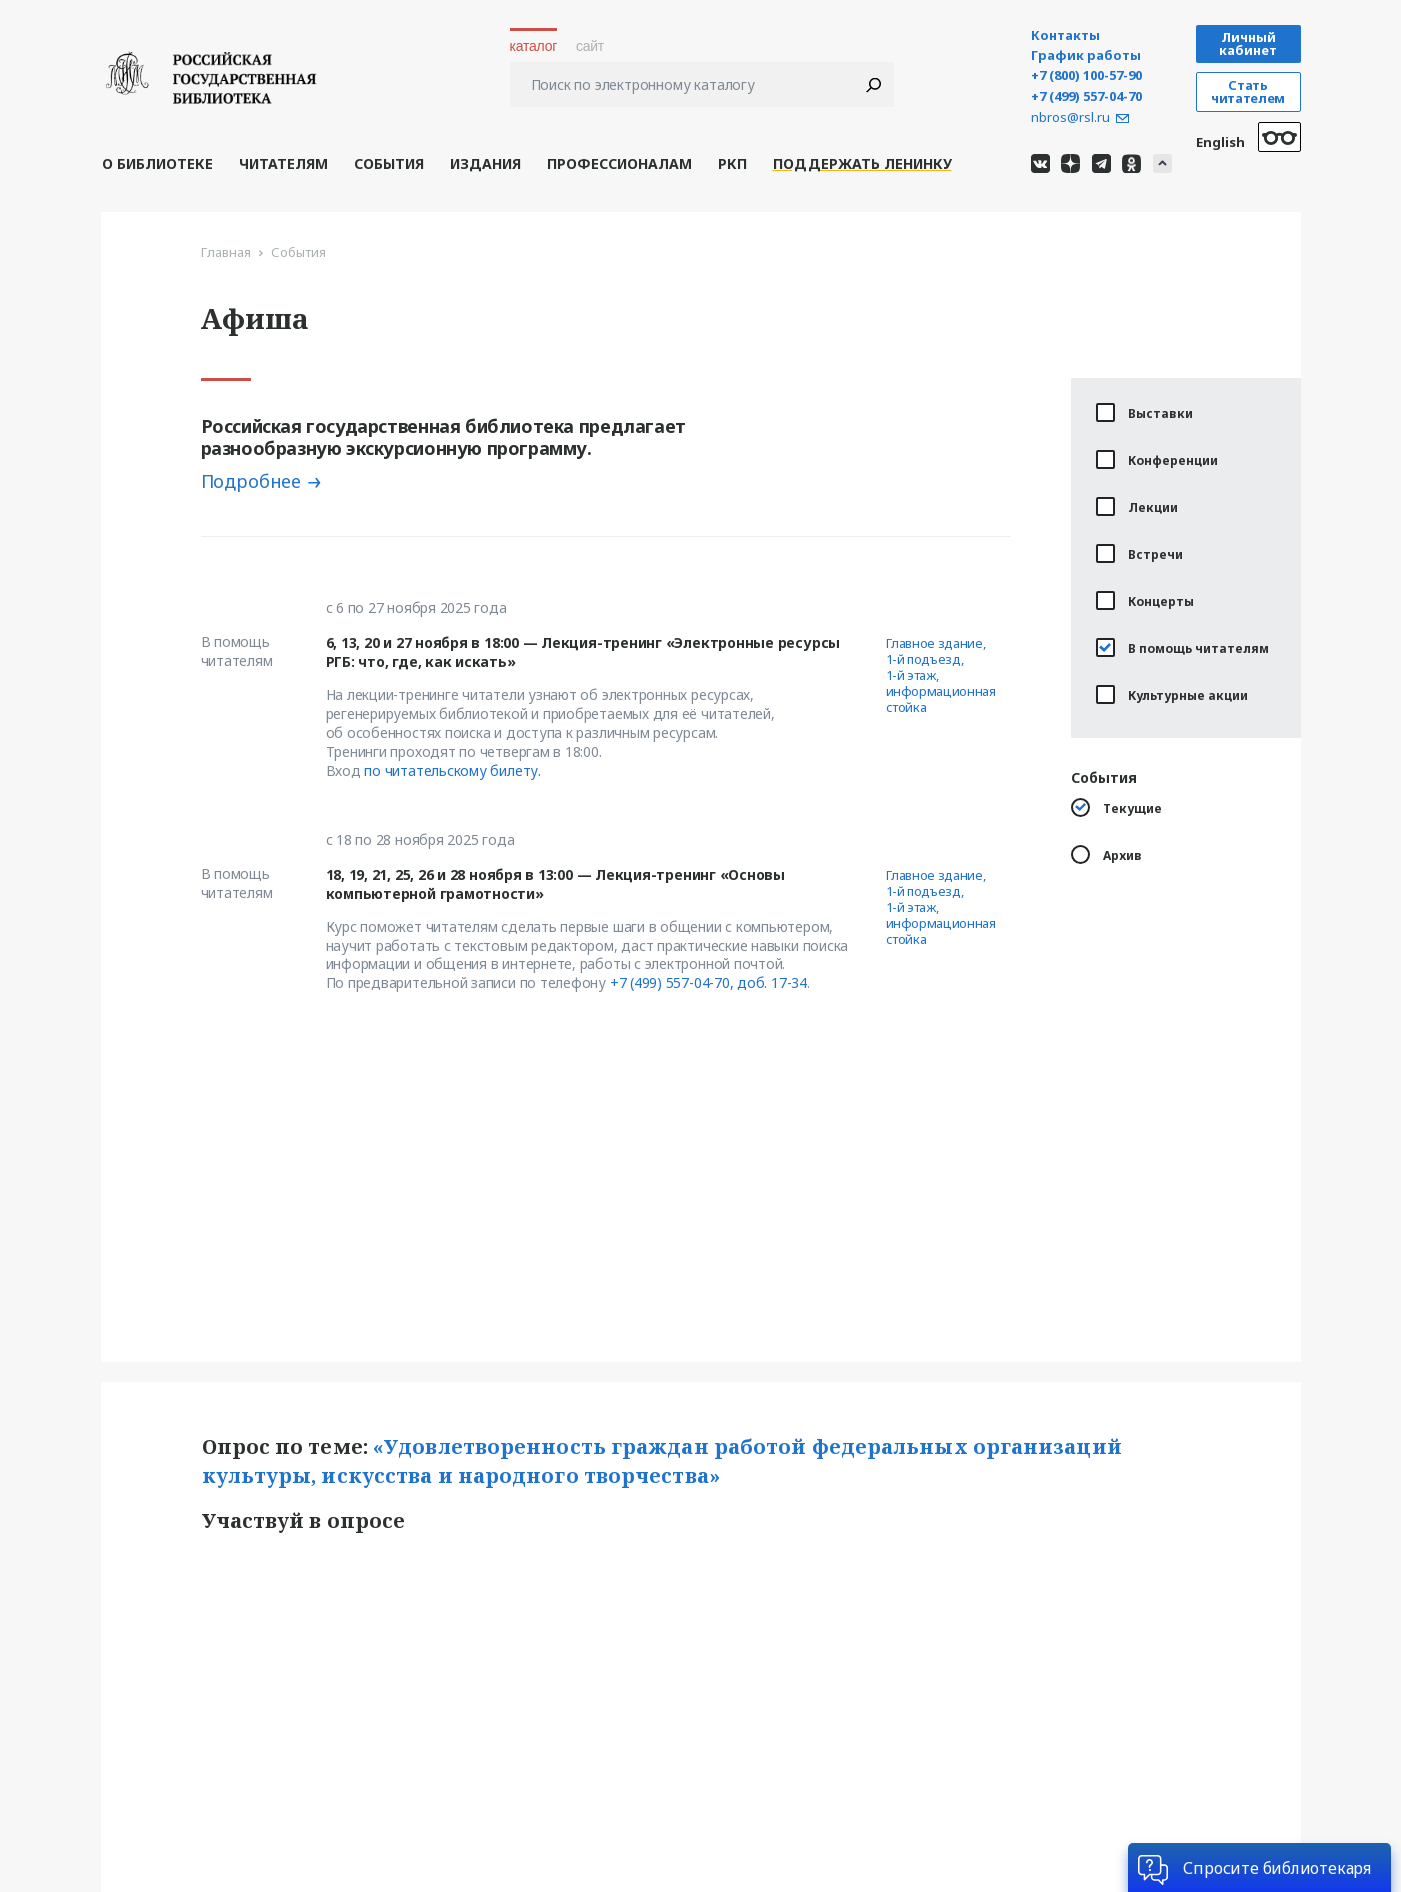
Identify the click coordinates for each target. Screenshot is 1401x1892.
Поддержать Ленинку (862, 163)
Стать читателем (1248, 91)
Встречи (1139, 553)
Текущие (1116, 807)
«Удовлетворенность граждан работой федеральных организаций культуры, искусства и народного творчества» (664, 1461)
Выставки (1144, 412)
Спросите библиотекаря (1277, 1868)
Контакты (1065, 35)
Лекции (1137, 506)
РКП (732, 163)
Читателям (283, 163)
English (1220, 142)
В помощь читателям (1182, 647)
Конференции (1157, 459)
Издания (485, 163)
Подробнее (251, 481)
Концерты (1145, 600)
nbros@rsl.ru (1070, 117)
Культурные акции (1172, 694)
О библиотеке (157, 163)
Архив (1106, 854)
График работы (1086, 55)
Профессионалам (619, 163)
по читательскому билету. (452, 770)
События (389, 163)
